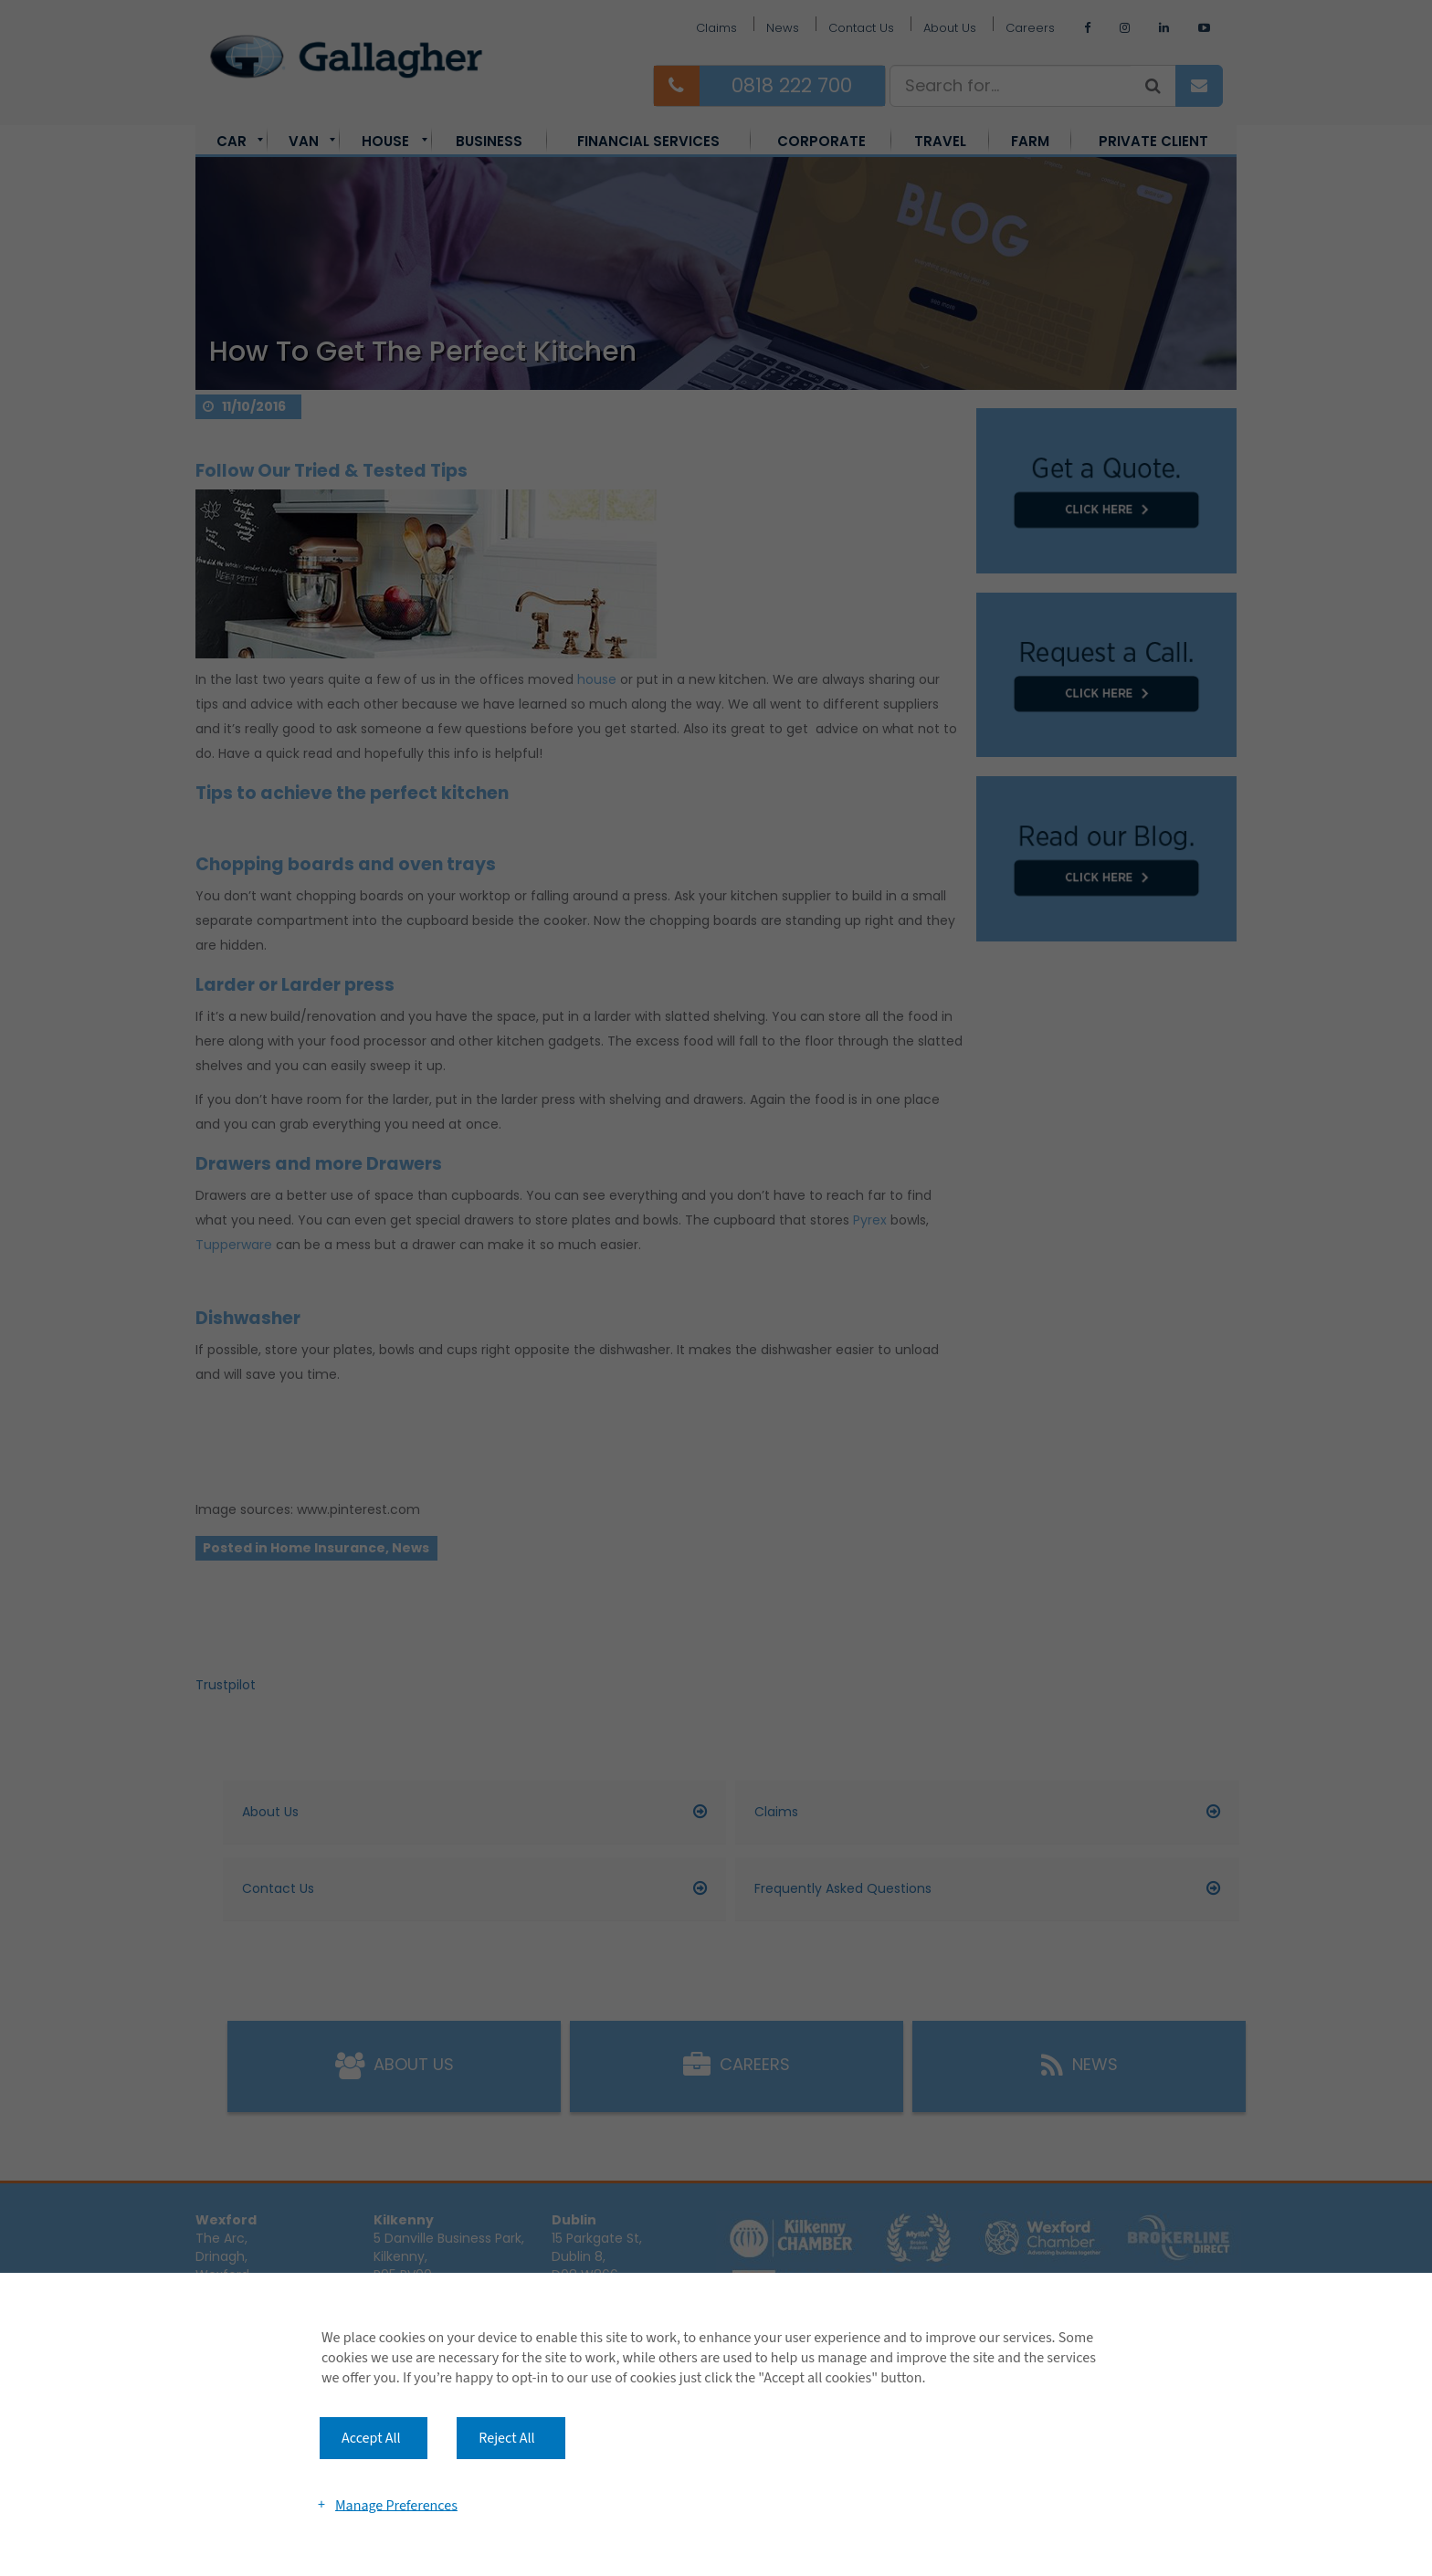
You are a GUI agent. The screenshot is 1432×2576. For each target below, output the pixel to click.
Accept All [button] (371, 2438)
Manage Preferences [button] (396, 2505)
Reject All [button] (506, 2438)
